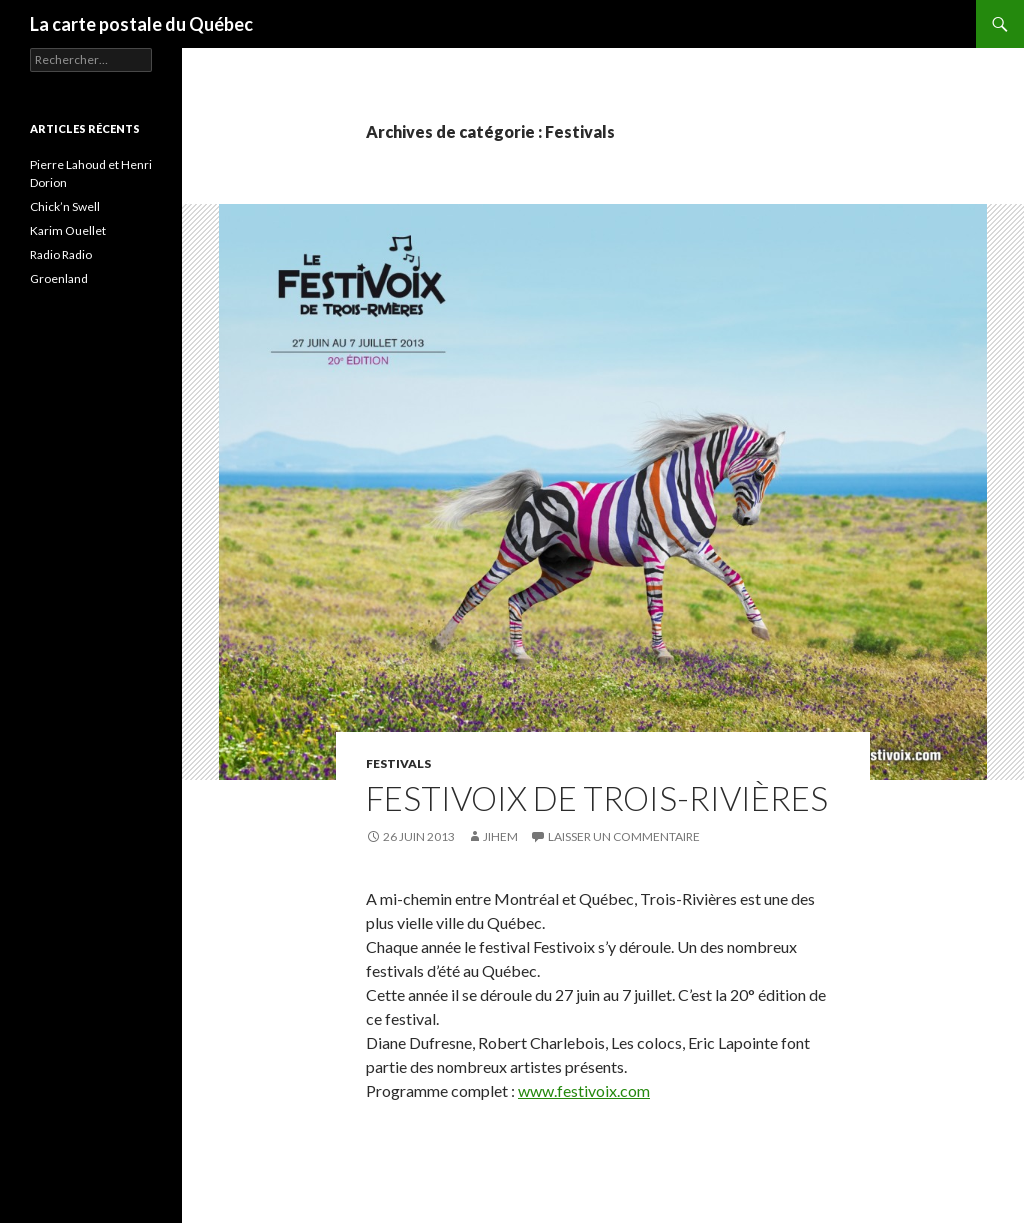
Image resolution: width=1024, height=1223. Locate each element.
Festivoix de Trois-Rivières (597, 798)
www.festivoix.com (584, 1090)
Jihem (500, 836)
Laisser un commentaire (624, 836)
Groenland (59, 278)
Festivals (398, 763)
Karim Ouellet (68, 230)
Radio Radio (61, 254)
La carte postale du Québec (141, 24)
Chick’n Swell (65, 206)
